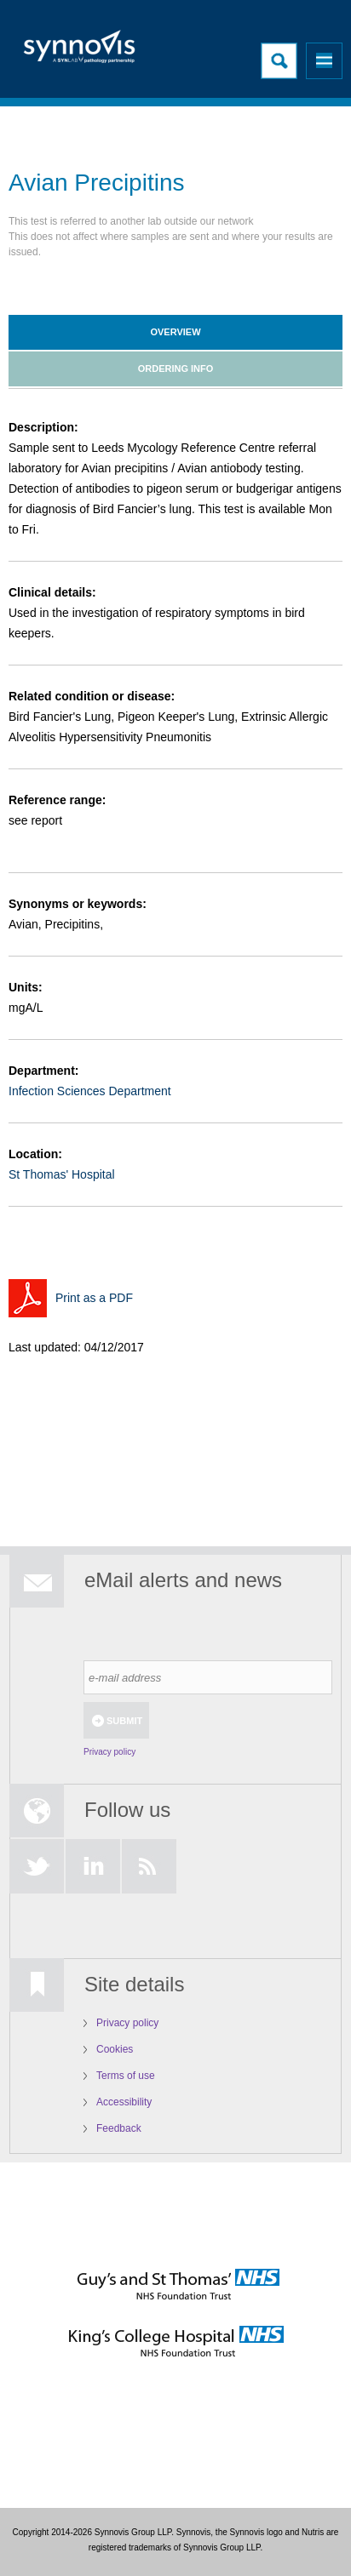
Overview (175, 332)
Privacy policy (109, 1751)
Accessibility (124, 2102)
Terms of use (125, 2076)
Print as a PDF (94, 1298)
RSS (149, 1866)
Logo (81, 51)
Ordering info (176, 368)
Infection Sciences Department (90, 1091)
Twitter (36, 1866)
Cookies (114, 2049)
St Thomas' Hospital (62, 1174)
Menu (324, 61)
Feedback (118, 2128)
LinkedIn (93, 1866)
